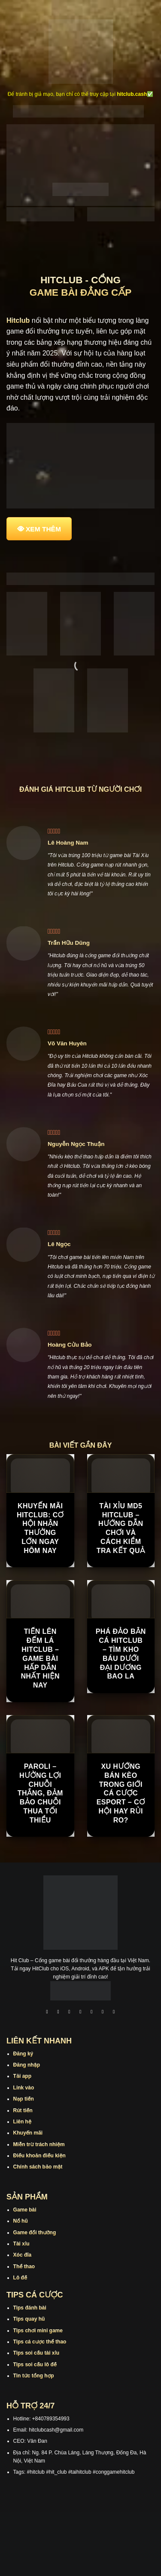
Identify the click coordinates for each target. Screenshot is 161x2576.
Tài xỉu (21, 2244)
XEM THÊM (43, 529)
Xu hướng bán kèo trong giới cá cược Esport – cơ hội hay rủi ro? (121, 1793)
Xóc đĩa (22, 2255)
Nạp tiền (23, 2099)
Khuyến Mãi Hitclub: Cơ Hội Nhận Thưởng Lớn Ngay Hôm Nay (40, 1528)
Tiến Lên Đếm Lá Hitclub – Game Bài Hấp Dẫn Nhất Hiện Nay (40, 1658)
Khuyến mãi (28, 2133)
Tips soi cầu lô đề (35, 2365)
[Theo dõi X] (81, 2012)
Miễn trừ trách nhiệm (39, 2144)
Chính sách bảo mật (38, 2167)
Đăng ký (23, 2054)
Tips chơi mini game (38, 2331)
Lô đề (20, 2278)
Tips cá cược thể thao (40, 2342)
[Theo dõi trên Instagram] (58, 2012)
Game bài (24, 2210)
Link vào (23, 2088)
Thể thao (24, 2267)
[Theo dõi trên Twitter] (92, 2012)
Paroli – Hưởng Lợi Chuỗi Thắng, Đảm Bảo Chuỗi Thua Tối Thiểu (40, 1793)
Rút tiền (23, 2110)
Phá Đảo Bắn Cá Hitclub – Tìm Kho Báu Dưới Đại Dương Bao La (121, 1654)
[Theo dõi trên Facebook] (47, 2012)
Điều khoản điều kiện (39, 2156)
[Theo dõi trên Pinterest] (114, 2012)
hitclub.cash (132, 94)
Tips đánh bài (29, 2308)
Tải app (22, 2076)
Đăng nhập (26, 2065)
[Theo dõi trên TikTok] (69, 2012)
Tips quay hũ (29, 2319)
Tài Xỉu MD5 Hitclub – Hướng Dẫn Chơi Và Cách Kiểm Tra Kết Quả (121, 1528)
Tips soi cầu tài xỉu (36, 2353)
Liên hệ (22, 2122)
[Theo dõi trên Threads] (102, 2012)
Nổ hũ (20, 2221)
